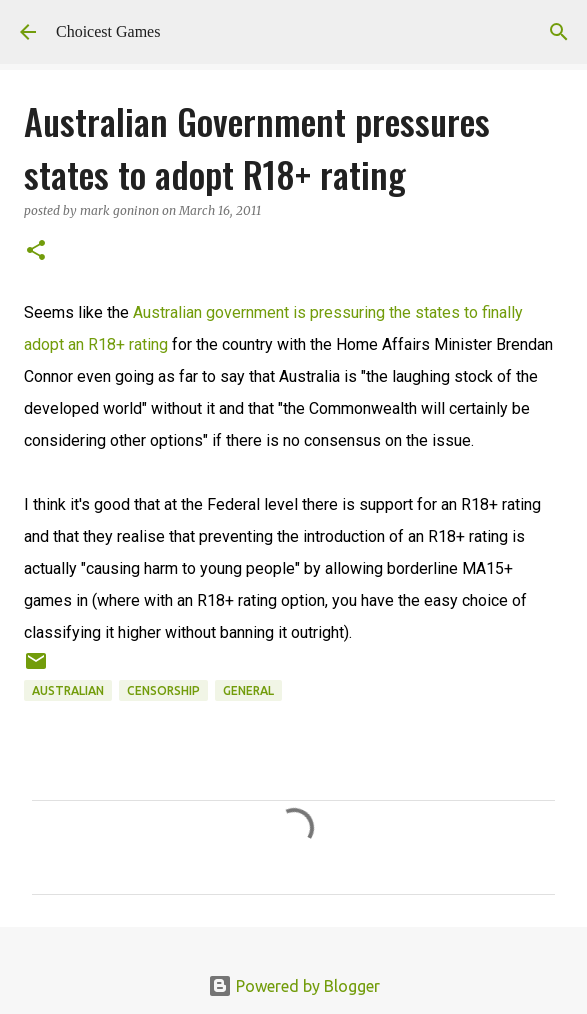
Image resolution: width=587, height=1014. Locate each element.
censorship (163, 690)
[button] (36, 251)
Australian (68, 690)
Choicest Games (108, 31)
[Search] (559, 32)
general (248, 690)
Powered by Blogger (294, 986)
